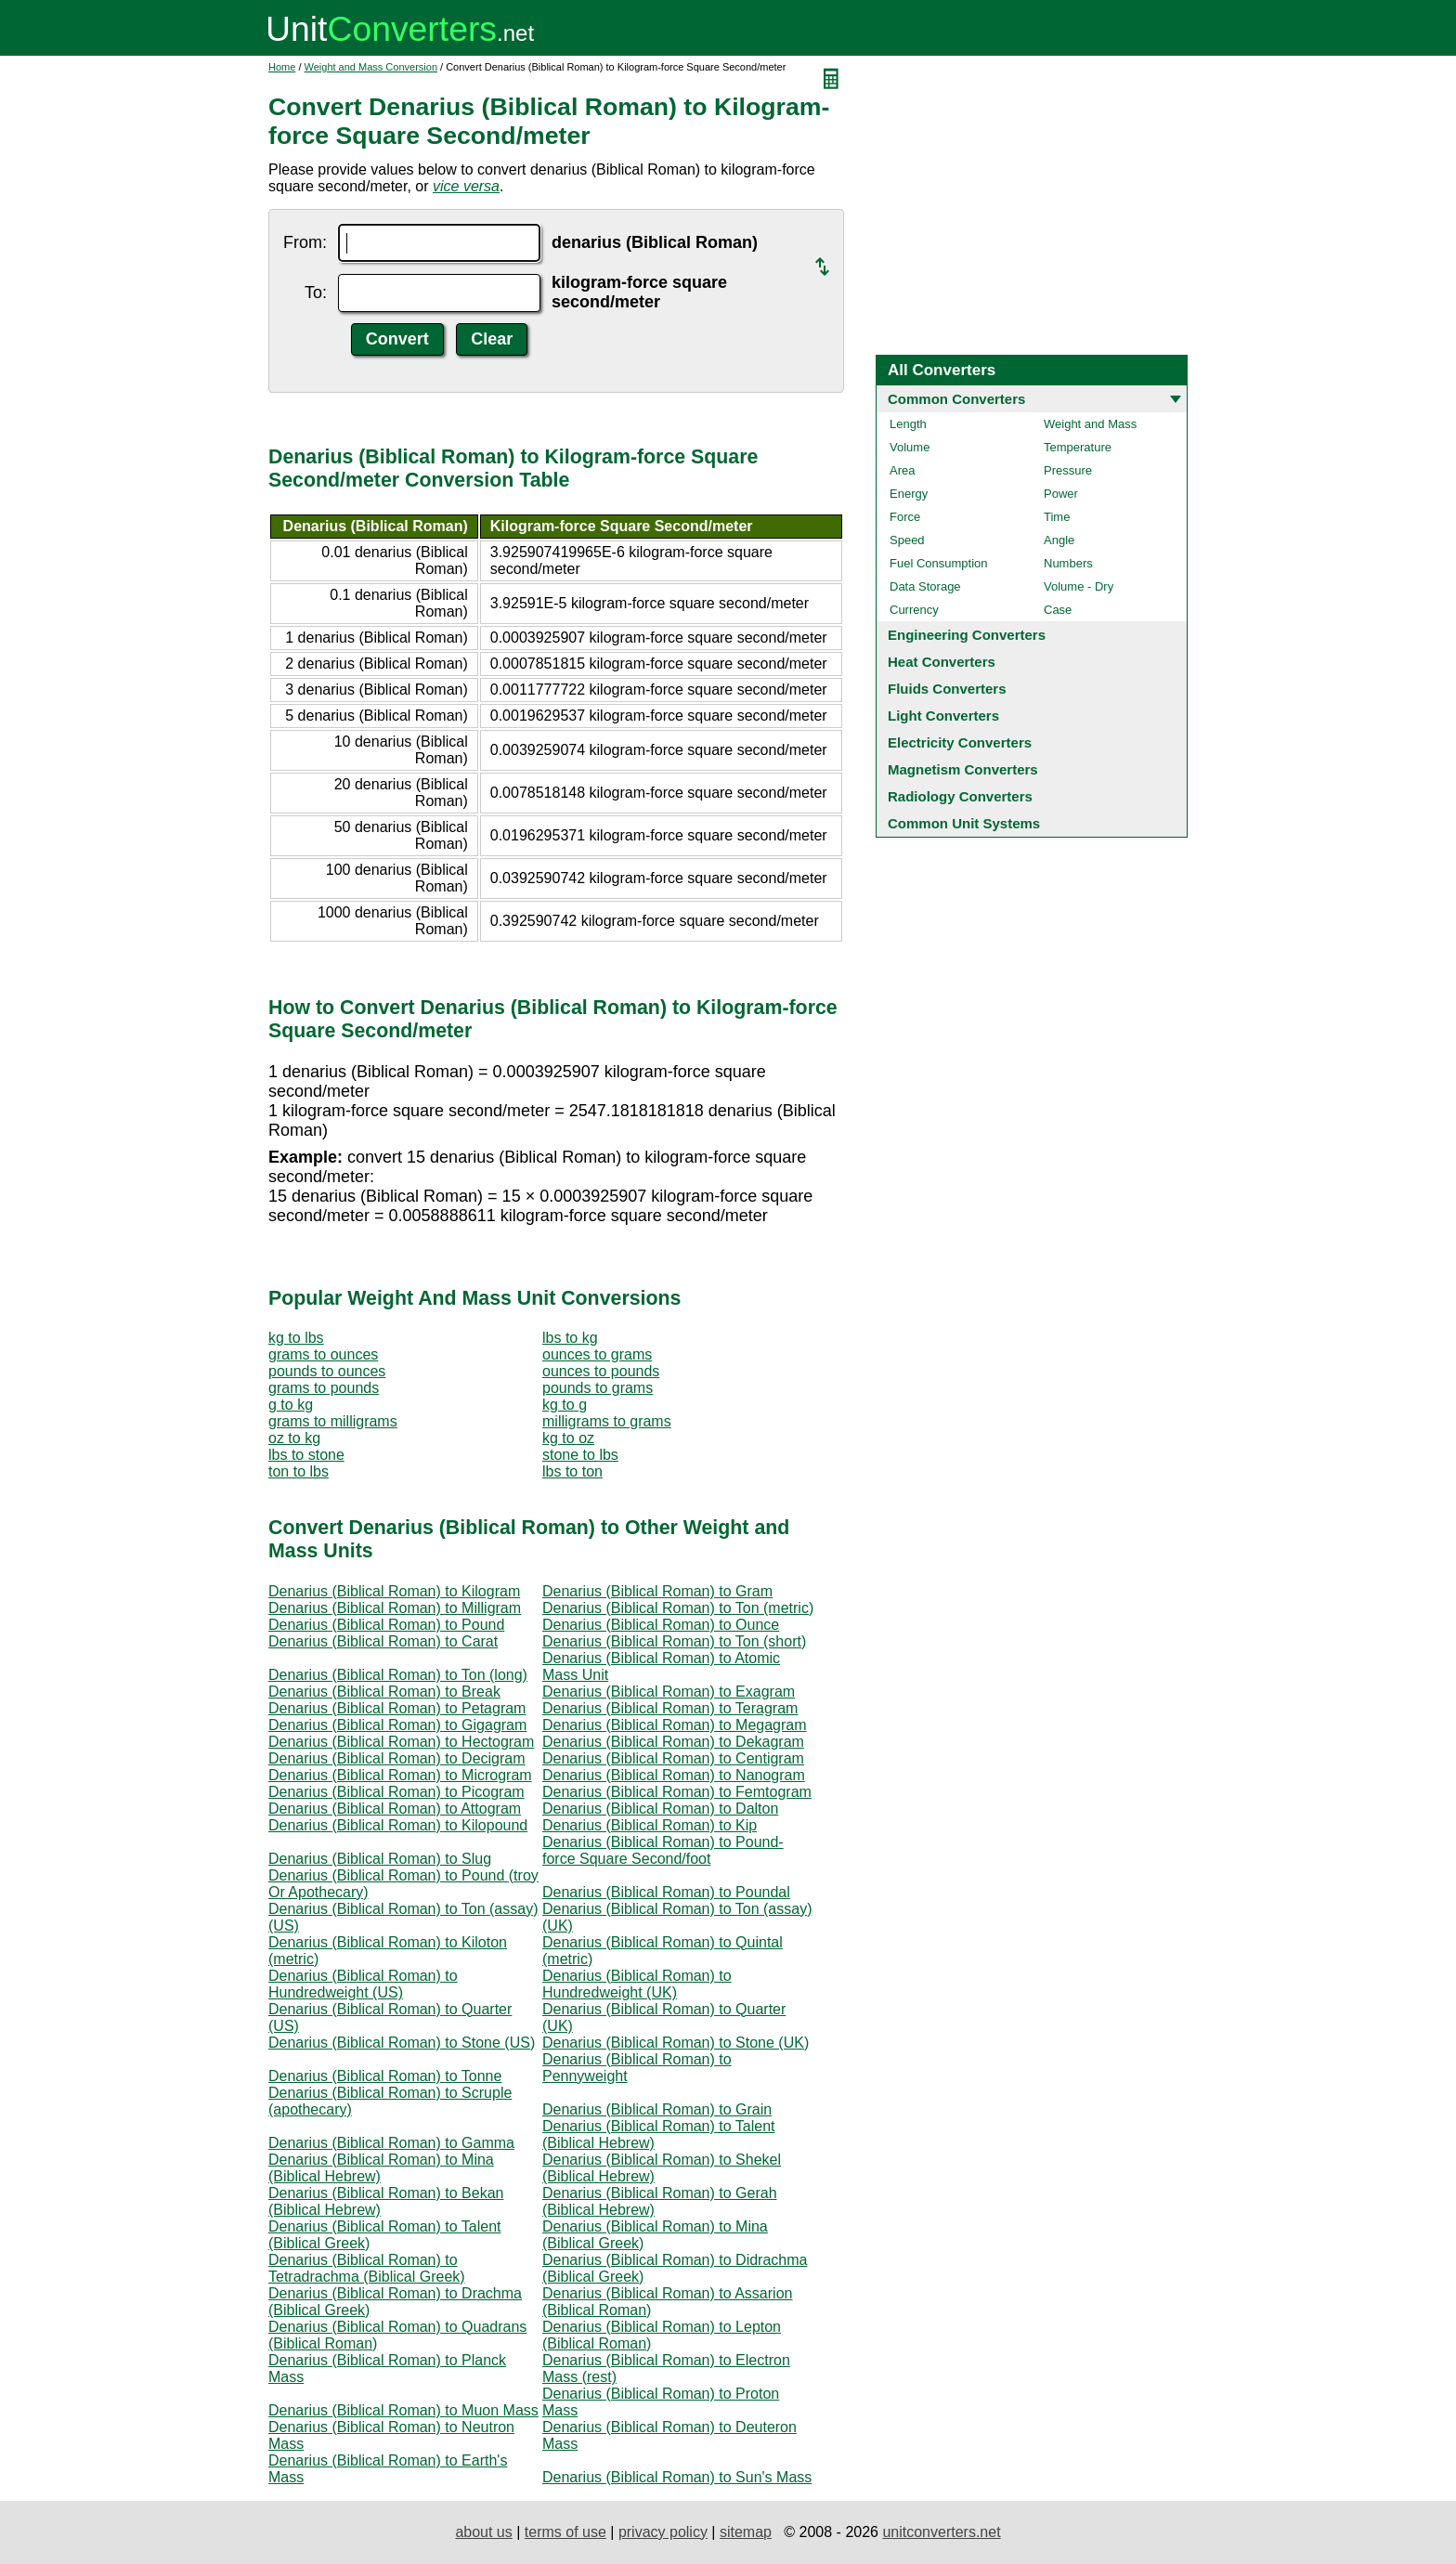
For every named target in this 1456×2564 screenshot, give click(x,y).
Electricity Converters (960, 742)
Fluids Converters (947, 688)
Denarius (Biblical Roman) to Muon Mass (403, 2410)
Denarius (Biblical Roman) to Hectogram (401, 1742)
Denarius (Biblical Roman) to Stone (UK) (675, 2042)
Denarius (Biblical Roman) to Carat (383, 1641)
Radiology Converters (960, 796)
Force (905, 517)
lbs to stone (306, 1455)
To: (316, 292)
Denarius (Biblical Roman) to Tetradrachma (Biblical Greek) (366, 2268)
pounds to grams (597, 1388)
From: (305, 242)
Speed (907, 540)
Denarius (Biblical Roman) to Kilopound (397, 1825)
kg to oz (568, 1438)
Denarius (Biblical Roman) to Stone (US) (401, 2042)
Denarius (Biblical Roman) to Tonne (384, 2076)
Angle (1059, 540)
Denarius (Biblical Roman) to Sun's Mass (677, 2477)
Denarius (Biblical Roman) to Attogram (394, 1808)
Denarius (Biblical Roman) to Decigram (397, 1758)
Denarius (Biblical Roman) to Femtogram (677, 1792)
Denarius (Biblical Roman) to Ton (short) (674, 1641)
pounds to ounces (326, 1371)
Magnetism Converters (963, 769)
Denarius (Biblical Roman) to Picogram (396, 1792)
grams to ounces (323, 1354)
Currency (914, 610)
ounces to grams (597, 1354)
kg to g (564, 1404)
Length (908, 424)
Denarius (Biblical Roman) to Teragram (670, 1708)
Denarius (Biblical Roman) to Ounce (660, 1625)
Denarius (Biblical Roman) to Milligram (394, 1608)
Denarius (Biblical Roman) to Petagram (397, 1708)
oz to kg (294, 1438)
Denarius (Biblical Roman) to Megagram (674, 1725)
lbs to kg (570, 1338)
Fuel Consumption (939, 563)
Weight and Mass (1090, 424)
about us (483, 2532)
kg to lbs (296, 1338)
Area (902, 470)
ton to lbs (298, 1471)
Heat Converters (941, 662)
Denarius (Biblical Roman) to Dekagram (673, 1742)
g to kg (290, 1404)
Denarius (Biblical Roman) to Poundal (666, 1892)
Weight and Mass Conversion (371, 66)
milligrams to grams (606, 1421)
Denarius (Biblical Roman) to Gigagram (397, 1725)
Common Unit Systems (964, 823)
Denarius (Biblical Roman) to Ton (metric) (677, 1608)
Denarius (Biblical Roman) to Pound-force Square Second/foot (663, 1850)
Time (1057, 517)
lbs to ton (572, 1471)
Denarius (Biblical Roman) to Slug (379, 1859)
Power (1061, 494)
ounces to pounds (600, 1371)
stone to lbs (580, 1455)
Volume (910, 447)
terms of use (565, 2532)
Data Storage (925, 586)
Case (1058, 610)
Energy (909, 494)
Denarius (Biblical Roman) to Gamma (391, 2143)
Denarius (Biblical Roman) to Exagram (668, 1691)
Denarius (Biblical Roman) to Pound (386, 1625)
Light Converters (943, 715)
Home (281, 66)
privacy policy (663, 2532)
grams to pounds (323, 1388)
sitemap (746, 2532)
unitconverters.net (941, 2532)
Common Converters (956, 399)
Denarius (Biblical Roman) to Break (384, 1691)
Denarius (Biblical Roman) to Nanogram (673, 1775)
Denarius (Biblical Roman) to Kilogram (394, 1591)
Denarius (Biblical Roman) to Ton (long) (397, 1675)
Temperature (1078, 447)
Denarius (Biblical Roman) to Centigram (673, 1758)
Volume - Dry (1078, 586)
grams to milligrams (332, 1421)
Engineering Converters (967, 635)
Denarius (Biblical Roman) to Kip (649, 1825)
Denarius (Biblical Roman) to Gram (657, 1591)
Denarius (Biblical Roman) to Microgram (400, 1775)
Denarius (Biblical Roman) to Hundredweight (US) (363, 1984)
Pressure (1068, 470)
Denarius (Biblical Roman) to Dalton (660, 1808)
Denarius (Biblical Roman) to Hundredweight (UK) (637, 1984)
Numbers (1068, 563)
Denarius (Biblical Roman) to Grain (657, 2109)
